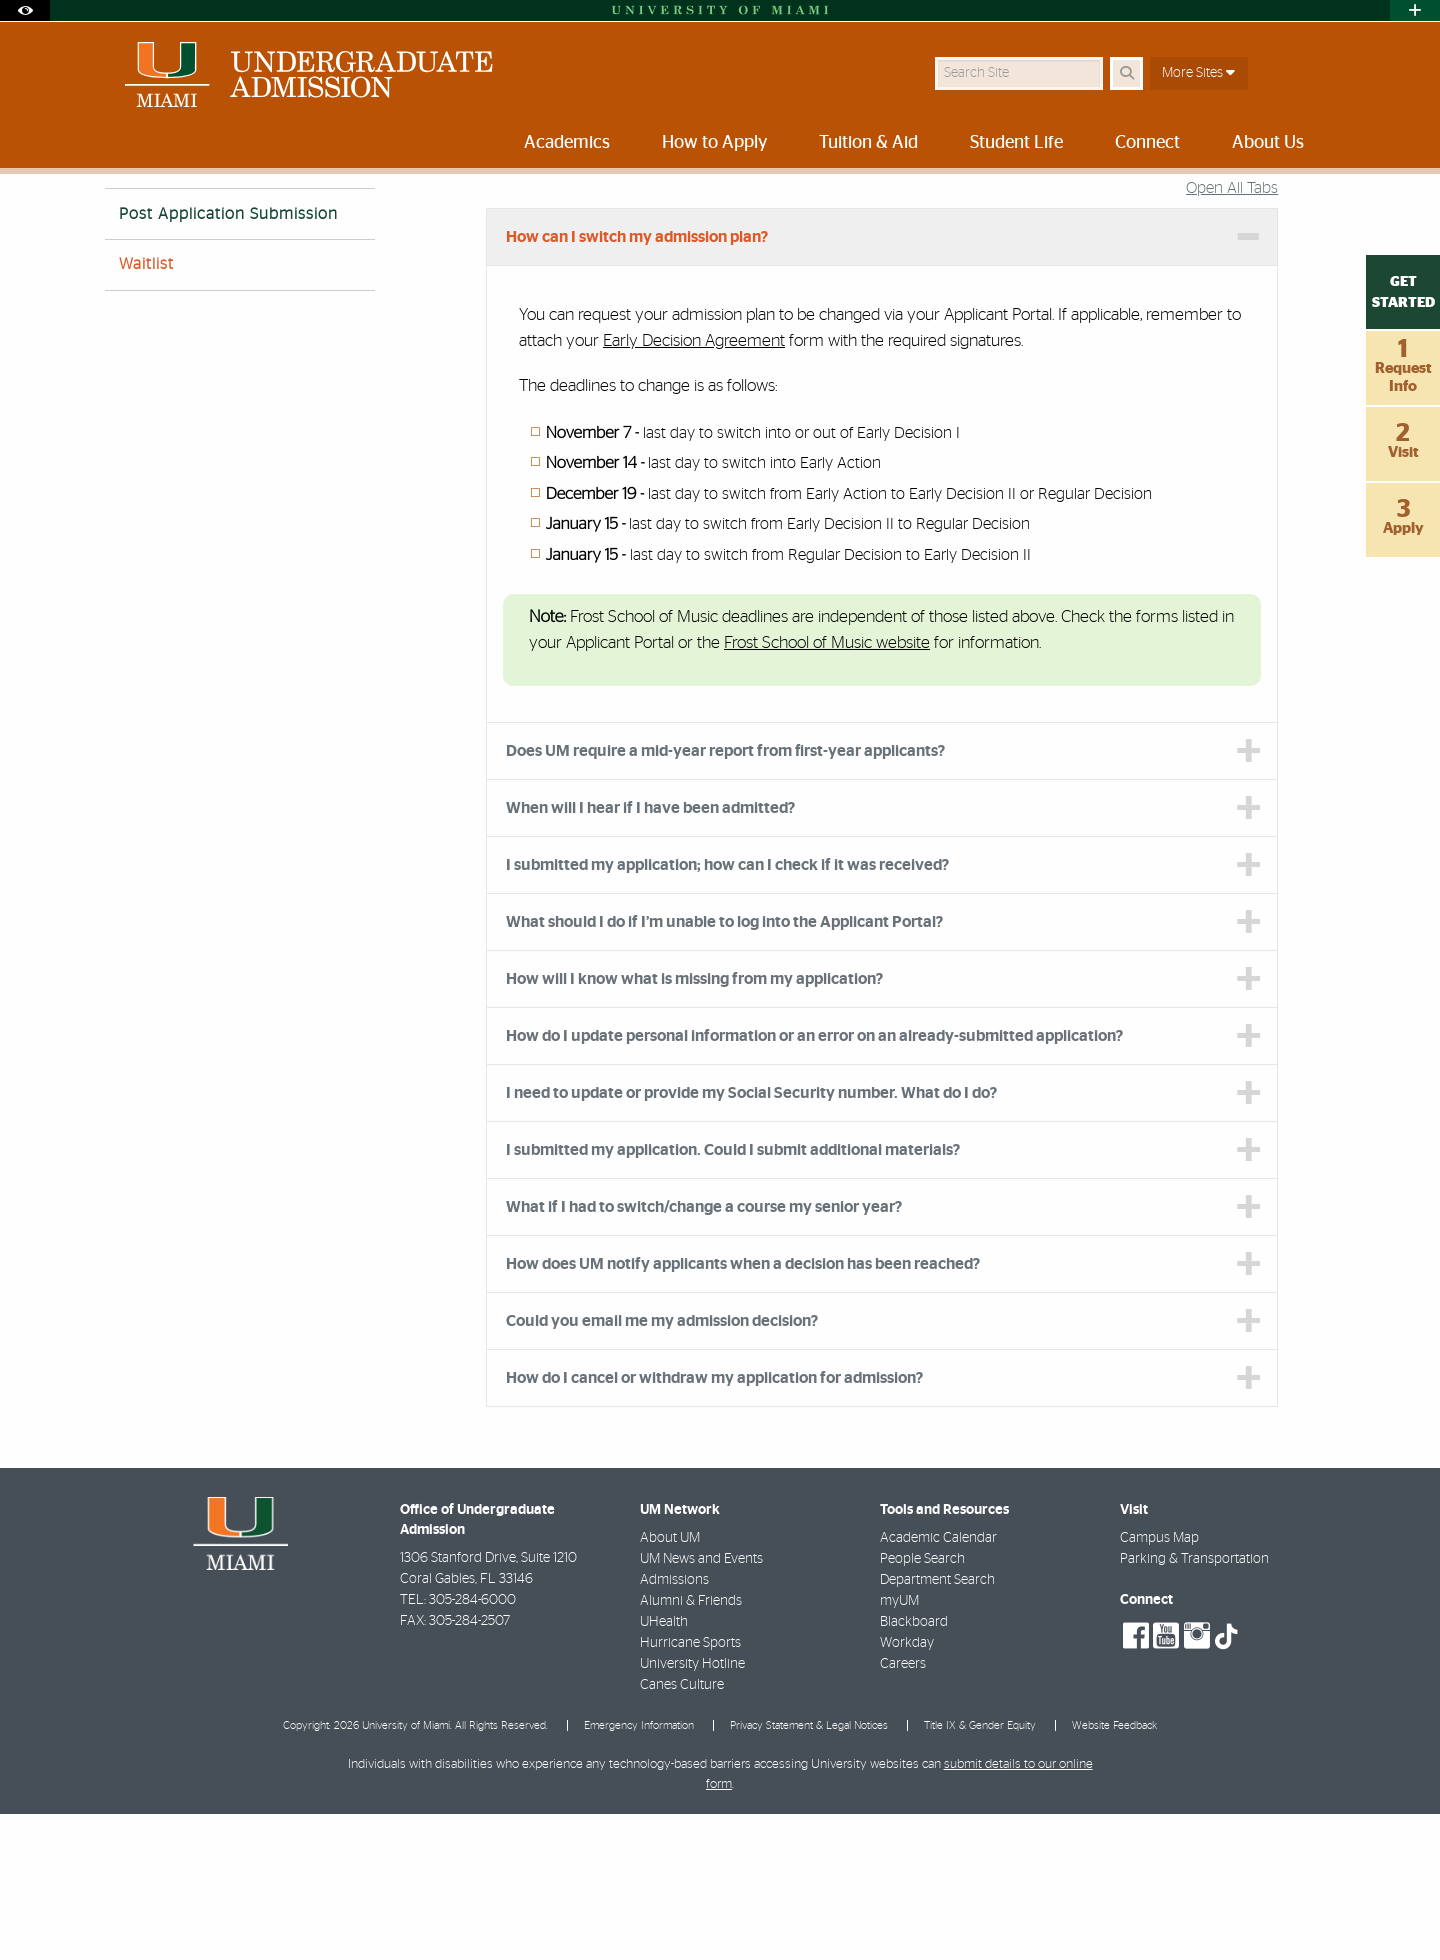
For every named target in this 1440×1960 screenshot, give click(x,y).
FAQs (556, 214)
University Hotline (692, 1810)
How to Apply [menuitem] (714, 143)
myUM (899, 1747)
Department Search (937, 1726)
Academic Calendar (938, 1684)
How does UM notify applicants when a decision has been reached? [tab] (743, 1410)
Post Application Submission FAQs (861, 215)
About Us (486, 214)
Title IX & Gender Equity (980, 1871)
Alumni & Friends (691, 1747)
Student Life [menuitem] (1016, 143)
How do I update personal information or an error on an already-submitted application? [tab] (814, 1182)
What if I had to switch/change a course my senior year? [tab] (704, 1353)
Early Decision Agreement (694, 486)
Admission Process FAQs (669, 214)
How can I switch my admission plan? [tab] (637, 383)
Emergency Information (639, 1871)
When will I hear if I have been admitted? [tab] (650, 954)
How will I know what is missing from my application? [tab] (694, 1125)
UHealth (664, 1768)
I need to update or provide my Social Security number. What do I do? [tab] (751, 1239)
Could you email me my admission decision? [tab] (662, 1467)
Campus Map (1159, 1684)
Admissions (674, 1726)
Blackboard (914, 1768)
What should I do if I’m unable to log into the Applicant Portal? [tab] (724, 1068)
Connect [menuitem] (1147, 143)
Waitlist (146, 410)
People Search (922, 1705)
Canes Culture (682, 1831)
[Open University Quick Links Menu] (1415, 10)
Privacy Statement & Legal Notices (809, 1871)
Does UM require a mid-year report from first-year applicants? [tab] (725, 897)
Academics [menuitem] (567, 143)
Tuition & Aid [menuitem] (868, 143)
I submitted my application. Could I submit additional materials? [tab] (733, 1296)
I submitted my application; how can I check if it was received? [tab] (727, 1011)
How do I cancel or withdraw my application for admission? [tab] (714, 1524)
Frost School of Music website (827, 788)
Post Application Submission (228, 360)
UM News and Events (701, 1705)
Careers (903, 1810)
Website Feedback (1114, 1871)
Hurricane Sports (690, 1789)
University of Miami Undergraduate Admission (299, 214)
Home (122, 214)
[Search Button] (1126, 73)
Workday (907, 1789)
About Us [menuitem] (1268, 143)
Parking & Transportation (1194, 1705)
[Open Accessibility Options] (25, 10)
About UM (670, 1684)
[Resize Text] (1271, 202)
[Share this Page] (1318, 203)
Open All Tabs (1232, 334)
